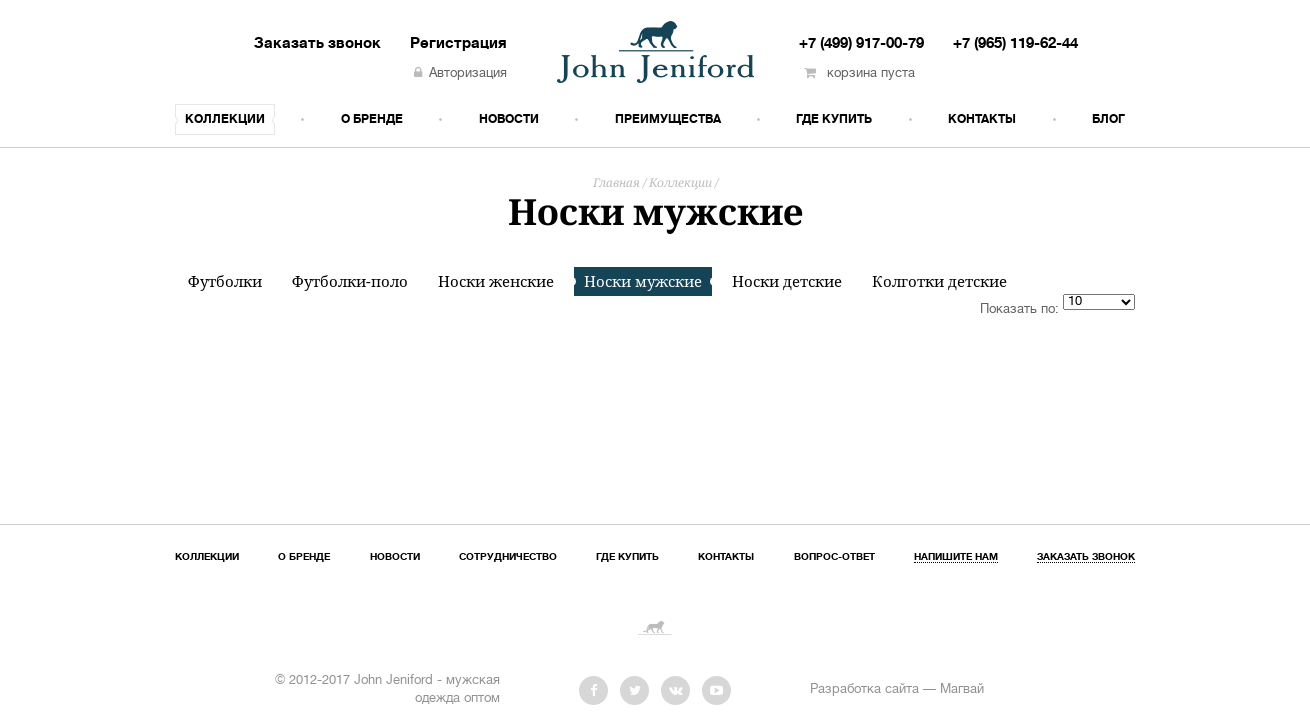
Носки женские (496, 281)
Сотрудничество (508, 557)
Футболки (225, 281)
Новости (509, 119)
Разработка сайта (864, 690)
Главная (616, 182)
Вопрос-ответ (834, 557)
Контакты (982, 119)
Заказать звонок (317, 44)
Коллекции (225, 119)
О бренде (372, 119)
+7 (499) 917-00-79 (861, 44)
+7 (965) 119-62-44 (1015, 44)
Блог (1108, 119)
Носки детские (787, 281)
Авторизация (460, 74)
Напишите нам (956, 557)
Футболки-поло (350, 281)
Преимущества (668, 119)
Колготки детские (939, 281)
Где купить (834, 119)
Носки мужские (643, 281)
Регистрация (458, 44)
